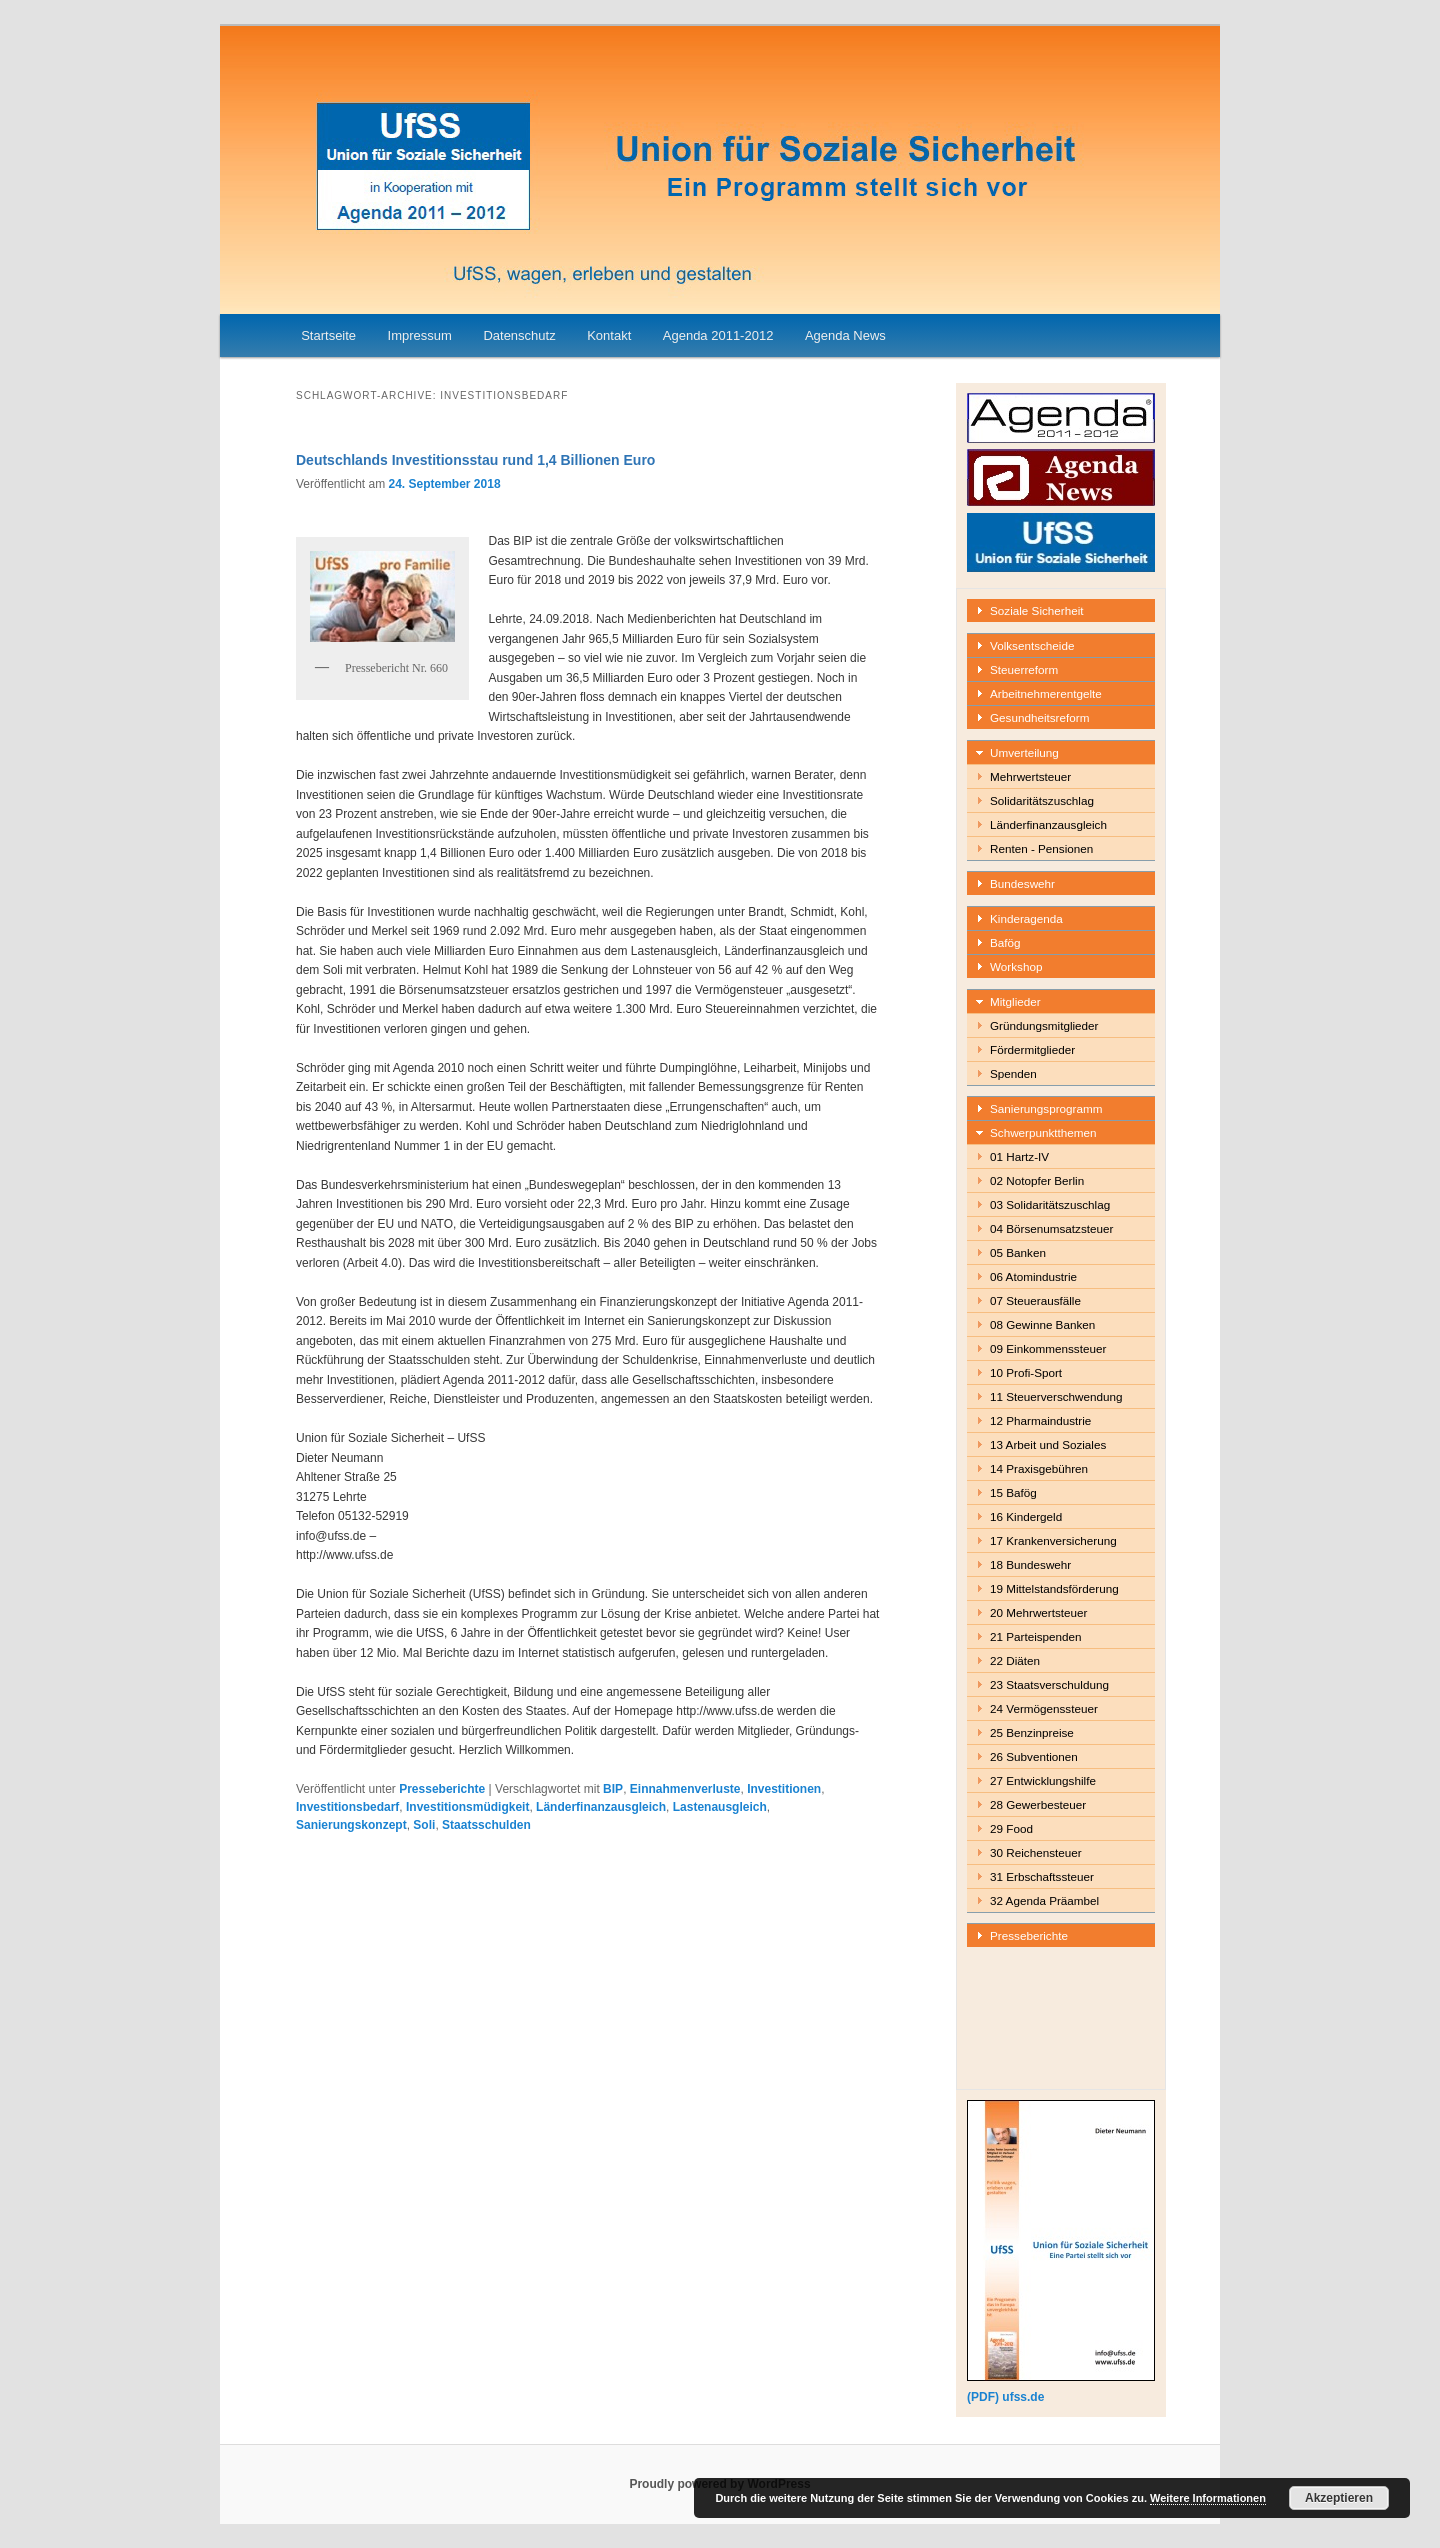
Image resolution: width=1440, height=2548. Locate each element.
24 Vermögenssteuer (1044, 1708)
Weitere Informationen (1208, 2498)
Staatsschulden (486, 1825)
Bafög (1005, 942)
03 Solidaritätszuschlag (1050, 1204)
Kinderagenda (1026, 918)
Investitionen (784, 1789)
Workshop (1016, 966)
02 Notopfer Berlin (1037, 1180)
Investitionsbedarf (347, 1807)
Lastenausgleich (720, 1807)
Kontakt (609, 335)
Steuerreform (1024, 669)
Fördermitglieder (1032, 1049)
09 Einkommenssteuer (1048, 1348)
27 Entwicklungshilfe (1043, 1780)
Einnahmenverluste (685, 1789)
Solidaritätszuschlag (1042, 800)
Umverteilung (1024, 752)
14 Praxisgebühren (1039, 1468)
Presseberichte (442, 1789)
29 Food (1011, 1828)
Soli (424, 1825)
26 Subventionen (1034, 1756)
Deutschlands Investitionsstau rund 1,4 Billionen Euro (475, 460)
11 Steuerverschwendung (1056, 1396)
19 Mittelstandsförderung (1054, 1588)
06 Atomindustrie (1033, 1276)
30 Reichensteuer (1036, 1852)
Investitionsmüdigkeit (467, 1807)
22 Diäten (1015, 1660)
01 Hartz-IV (1019, 1156)
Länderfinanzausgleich (601, 1807)
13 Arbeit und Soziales (1048, 1444)
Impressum (420, 335)
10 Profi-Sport (1026, 1372)
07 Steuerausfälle (1035, 1300)
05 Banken (1018, 1252)
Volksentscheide (1032, 645)
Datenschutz (519, 335)
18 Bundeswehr (1030, 1564)
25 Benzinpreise (1032, 1732)
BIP (613, 1789)
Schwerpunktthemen (1043, 1132)
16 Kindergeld (1026, 1516)
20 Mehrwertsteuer (1038, 1612)
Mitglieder (1015, 1001)
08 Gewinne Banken (1042, 1324)
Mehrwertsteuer (1030, 776)
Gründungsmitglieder (1044, 1025)
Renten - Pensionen (1041, 848)
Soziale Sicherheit (1037, 610)
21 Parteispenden (1036, 1636)
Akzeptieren (1339, 2498)
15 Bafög (1013, 1492)
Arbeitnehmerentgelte (1046, 693)
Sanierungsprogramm (1046, 1108)
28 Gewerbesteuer (1038, 1804)
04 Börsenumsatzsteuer (1051, 1228)
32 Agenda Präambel (1044, 1900)
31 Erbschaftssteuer (1042, 1876)
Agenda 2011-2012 (718, 335)
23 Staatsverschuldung (1049, 1684)
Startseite (328, 335)
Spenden (1013, 1073)
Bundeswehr (1022, 883)
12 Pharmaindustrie (1040, 1420)
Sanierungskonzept (351, 1825)
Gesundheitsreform (1039, 717)
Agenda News (845, 335)
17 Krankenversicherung (1053, 1540)
